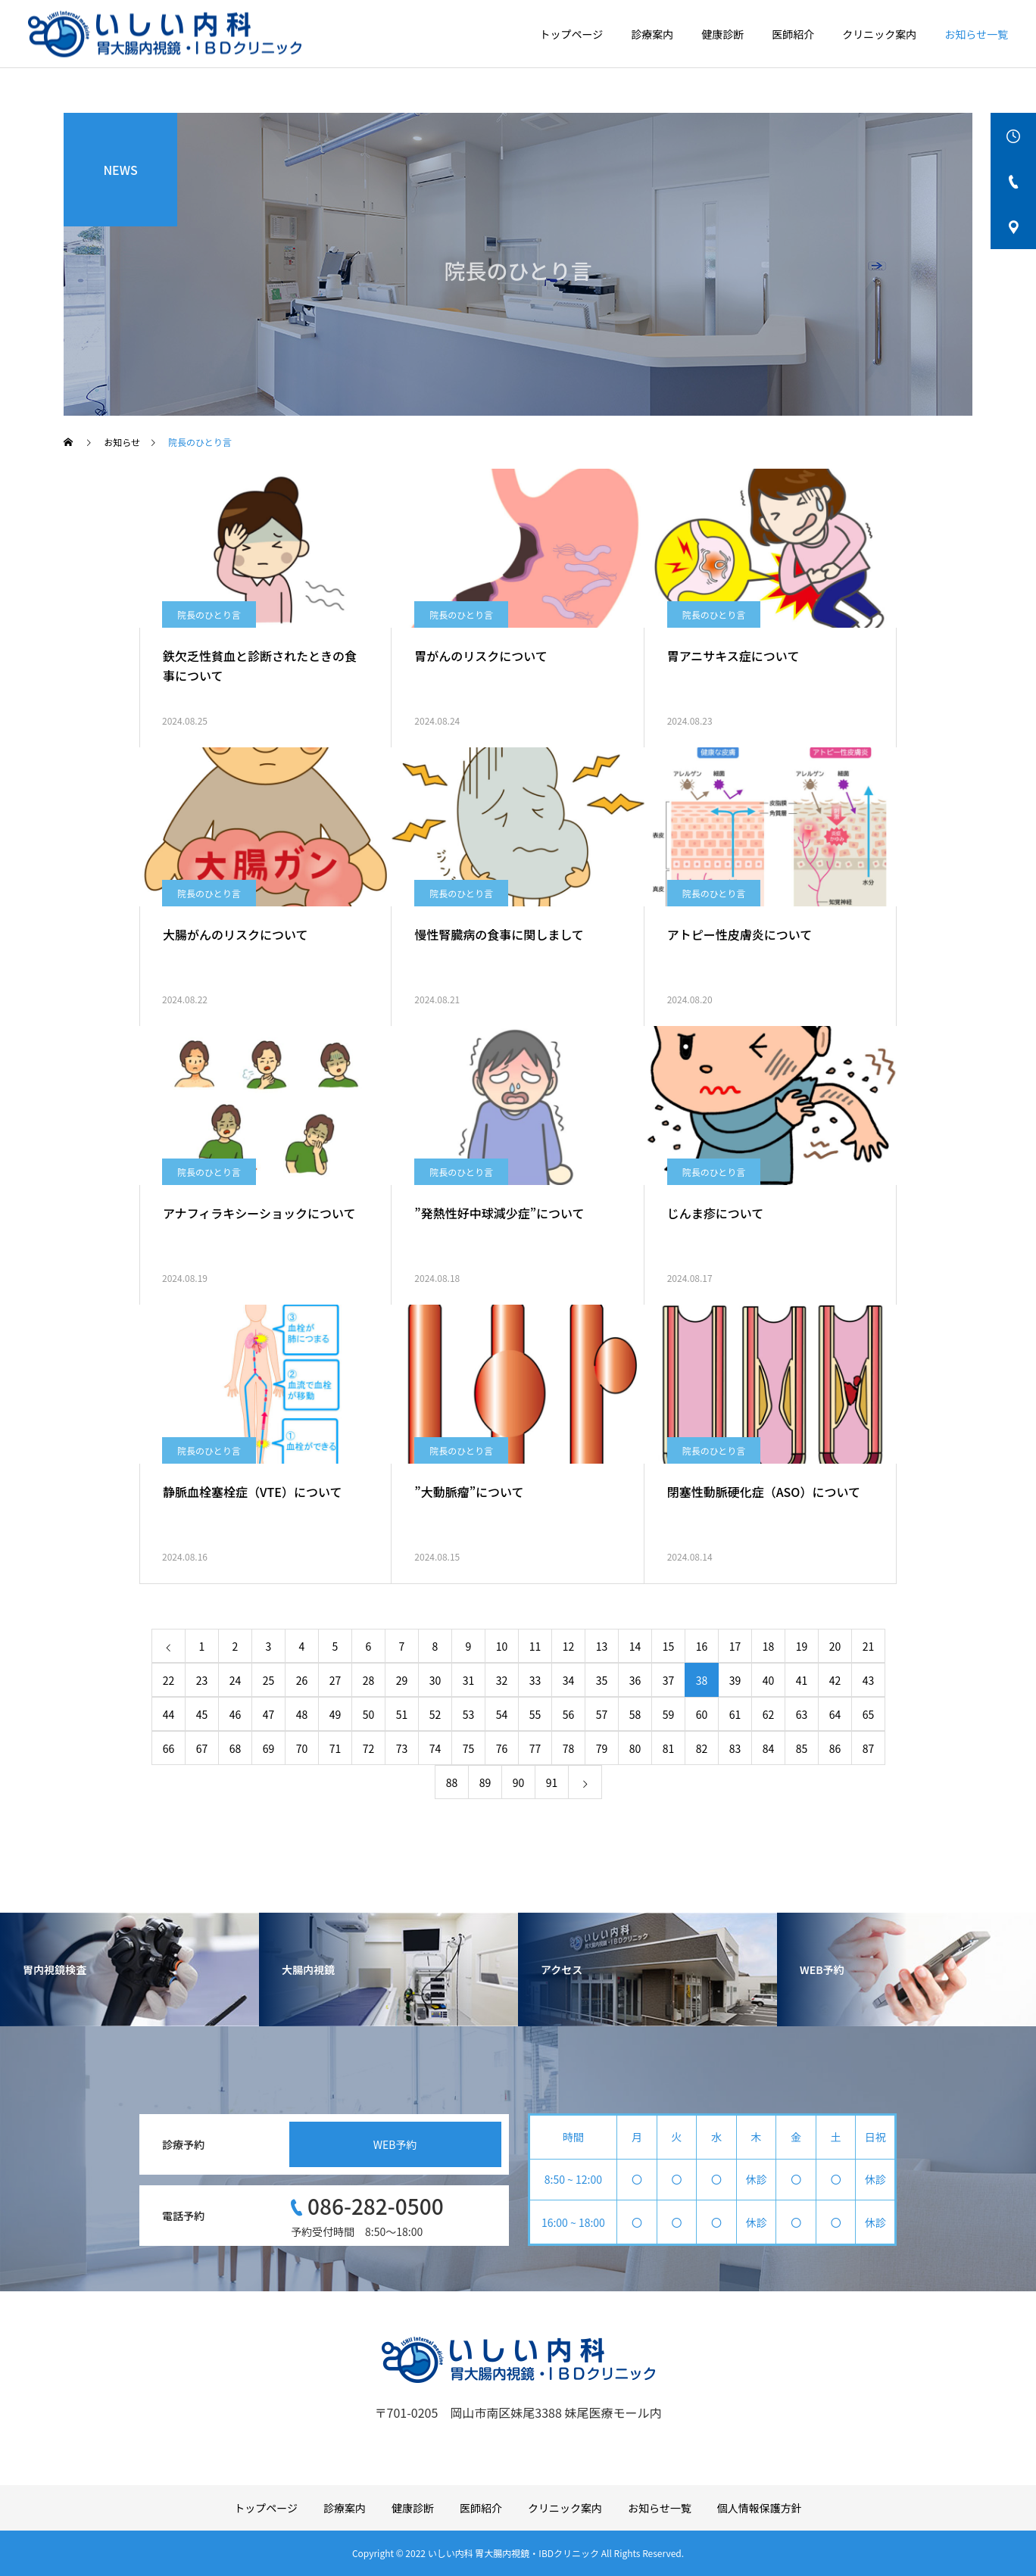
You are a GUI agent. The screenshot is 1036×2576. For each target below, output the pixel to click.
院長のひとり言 (209, 614)
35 (602, 1680)
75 (469, 1748)
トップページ (572, 34)
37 (669, 1680)
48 (302, 1714)
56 (569, 1714)
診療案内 (652, 34)
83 (735, 1748)
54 (502, 1714)
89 (485, 1782)
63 (802, 1714)
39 (735, 1680)
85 (802, 1748)
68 (235, 1748)
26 (302, 1680)
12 (569, 1646)
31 (469, 1680)
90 (519, 1782)
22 (169, 1680)
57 (602, 1714)
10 (502, 1646)
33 (535, 1680)
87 (869, 1748)
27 (335, 1680)
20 (835, 1646)
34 (569, 1680)
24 (235, 1680)
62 (769, 1714)
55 (535, 1714)
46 (235, 1714)
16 (702, 1646)
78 (569, 1748)
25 (269, 1680)
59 (669, 1714)
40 (769, 1680)
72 (369, 1748)
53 (469, 1714)
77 (535, 1748)
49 (335, 1714)
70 (302, 1748)
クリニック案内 (879, 34)
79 (602, 1748)
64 (835, 1714)
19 (802, 1646)
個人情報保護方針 (759, 2507)
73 (402, 1748)
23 (202, 1680)
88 (452, 1782)
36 (635, 1680)
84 (769, 1748)
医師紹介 (793, 34)
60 (702, 1714)
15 (669, 1646)
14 (635, 1646)
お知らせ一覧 (976, 34)
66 (169, 1748)
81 (669, 1748)
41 (802, 1680)
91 (552, 1782)
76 (502, 1748)
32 (502, 1680)
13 (602, 1646)
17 (735, 1646)
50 (369, 1714)
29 (402, 1680)
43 (869, 1680)
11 (535, 1646)
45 (202, 1714)
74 (435, 1748)
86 (835, 1748)
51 (402, 1714)
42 (835, 1680)
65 (869, 1714)
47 (269, 1714)
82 (702, 1748)
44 (169, 1714)
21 (869, 1646)
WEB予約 (395, 2144)
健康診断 (722, 34)
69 (269, 1748)
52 (435, 1714)
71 (335, 1748)
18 (769, 1646)
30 (435, 1680)
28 (369, 1680)
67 (202, 1748)
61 (735, 1714)
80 (635, 1748)
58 (635, 1714)
